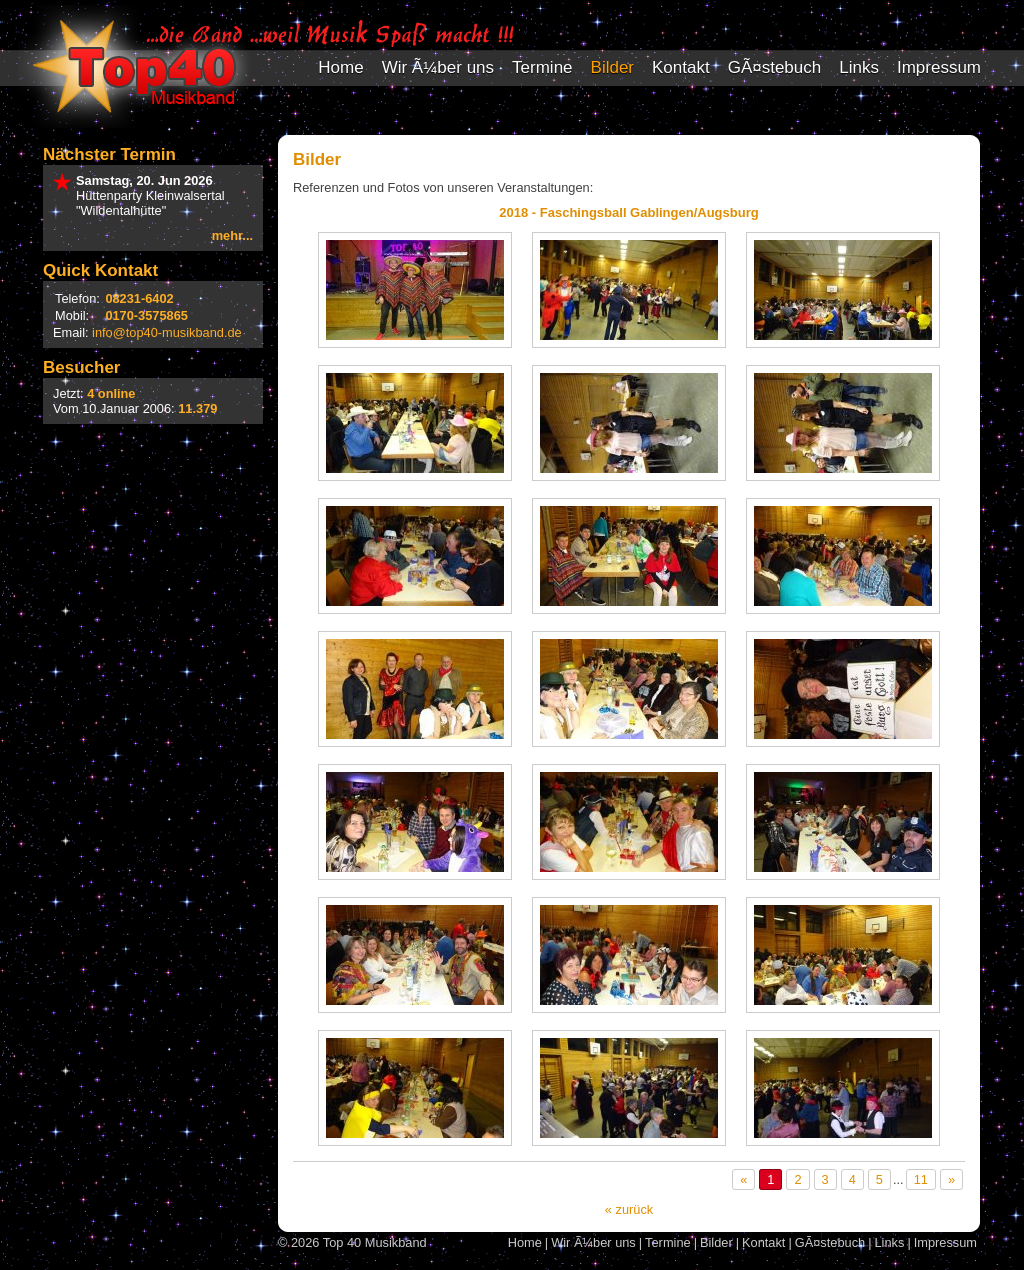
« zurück (629, 1209)
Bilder (612, 67)
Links (859, 67)
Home (340, 67)
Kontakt (681, 67)
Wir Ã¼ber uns (438, 67)
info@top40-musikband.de (167, 332)
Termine (542, 67)
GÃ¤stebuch (775, 67)
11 (921, 1179)
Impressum (939, 67)
